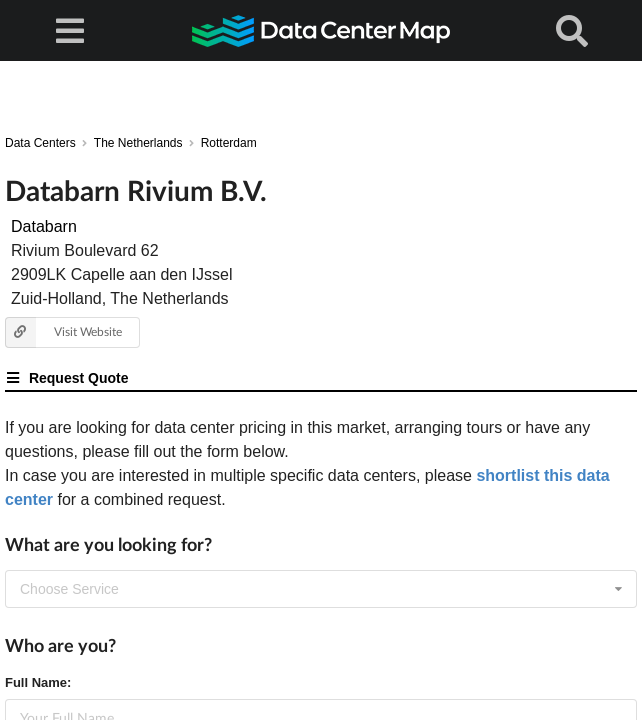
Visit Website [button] (63, 332)
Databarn (44, 226)
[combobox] (321, 589)
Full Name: (38, 682)
